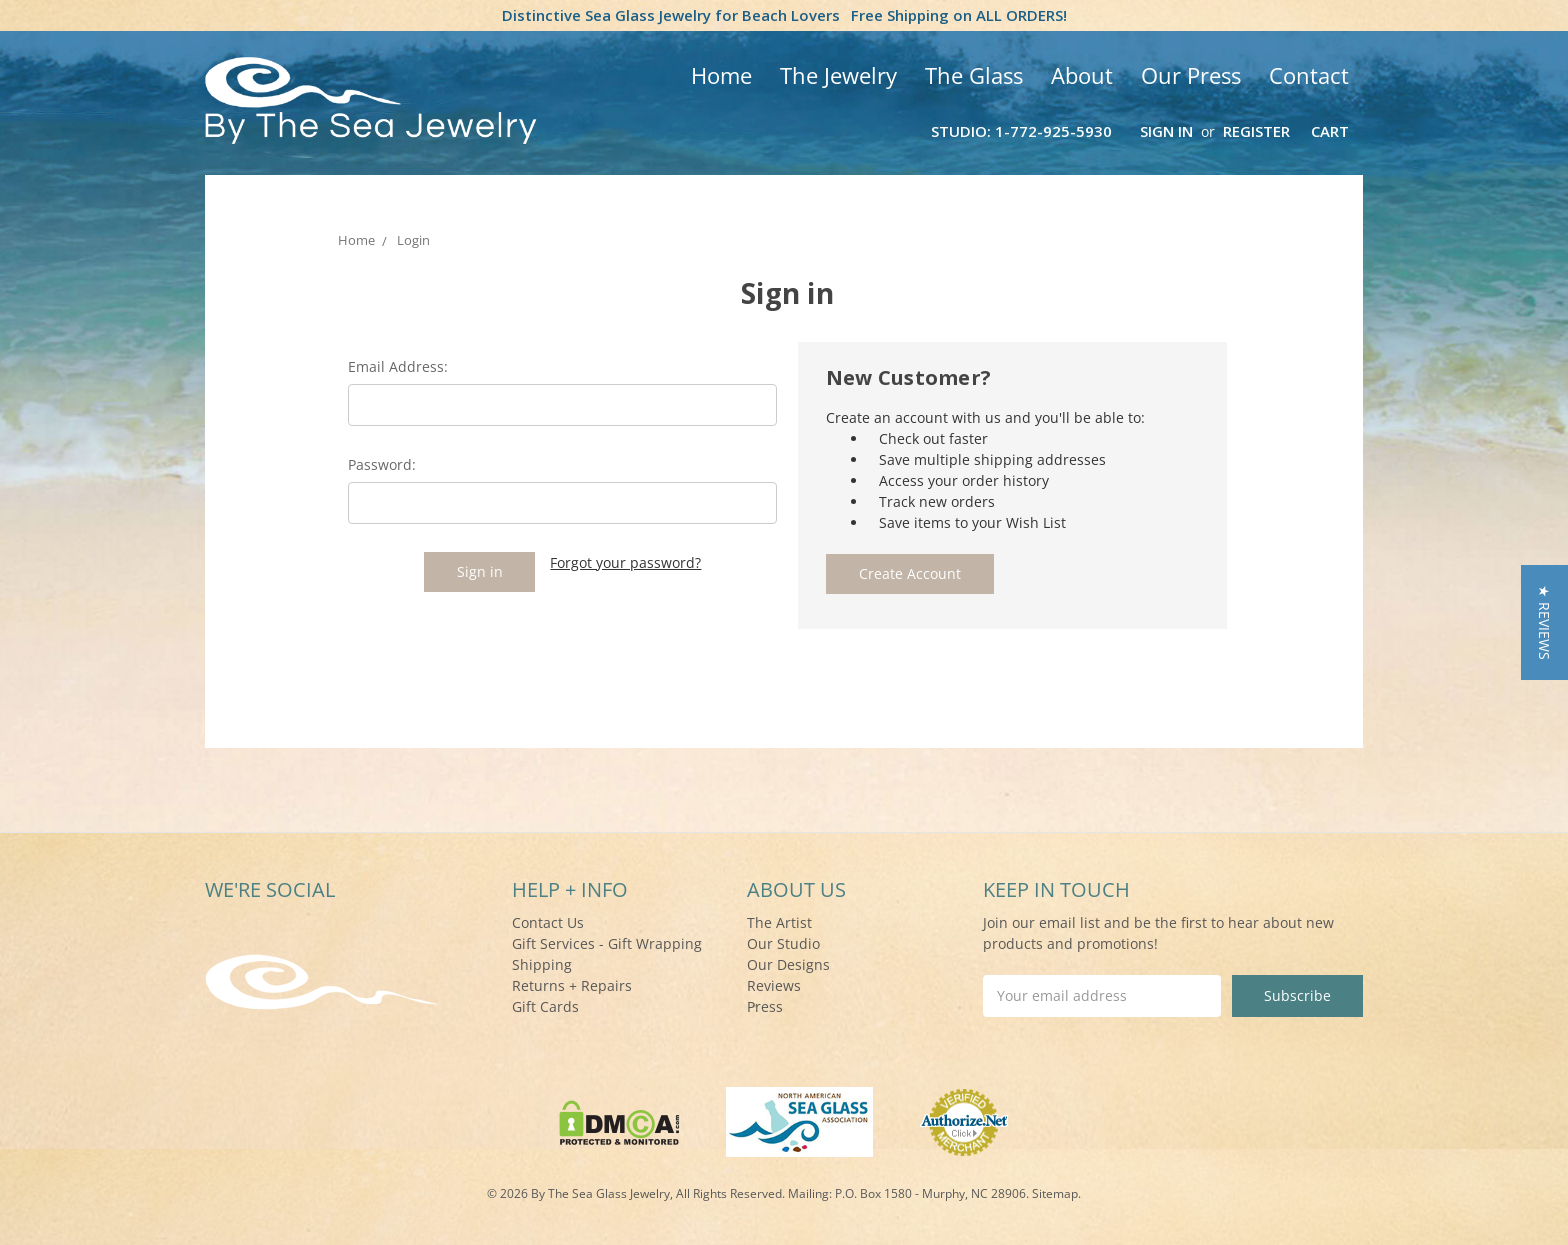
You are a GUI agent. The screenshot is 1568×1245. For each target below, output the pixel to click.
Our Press (1191, 75)
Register (1256, 131)
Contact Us (548, 922)
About (1082, 75)
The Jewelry (838, 75)
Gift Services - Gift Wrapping (607, 943)
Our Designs (788, 964)
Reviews (774, 985)
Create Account (910, 573)
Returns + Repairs (572, 985)
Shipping (542, 964)
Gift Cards (545, 1006)
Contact (1309, 75)
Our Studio (783, 943)
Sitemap (1055, 1193)
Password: (382, 464)
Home (721, 75)
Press (765, 1006)
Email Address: (398, 366)
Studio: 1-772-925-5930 (1021, 131)
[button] (1544, 622)
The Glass (974, 75)
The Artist (779, 922)
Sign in (1166, 131)
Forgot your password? (625, 562)
